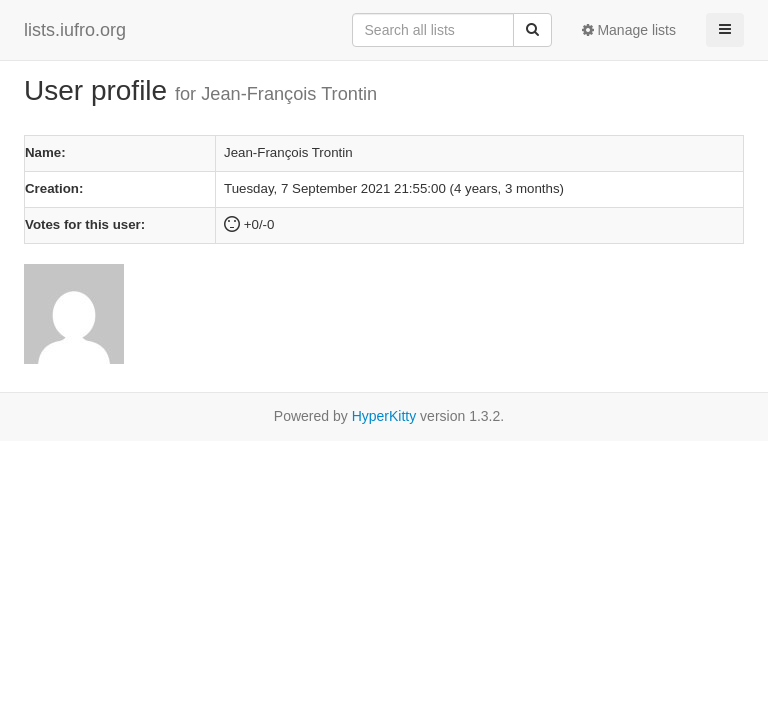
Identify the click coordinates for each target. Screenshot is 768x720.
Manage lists (629, 30)
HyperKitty (384, 416)
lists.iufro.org (75, 30)
